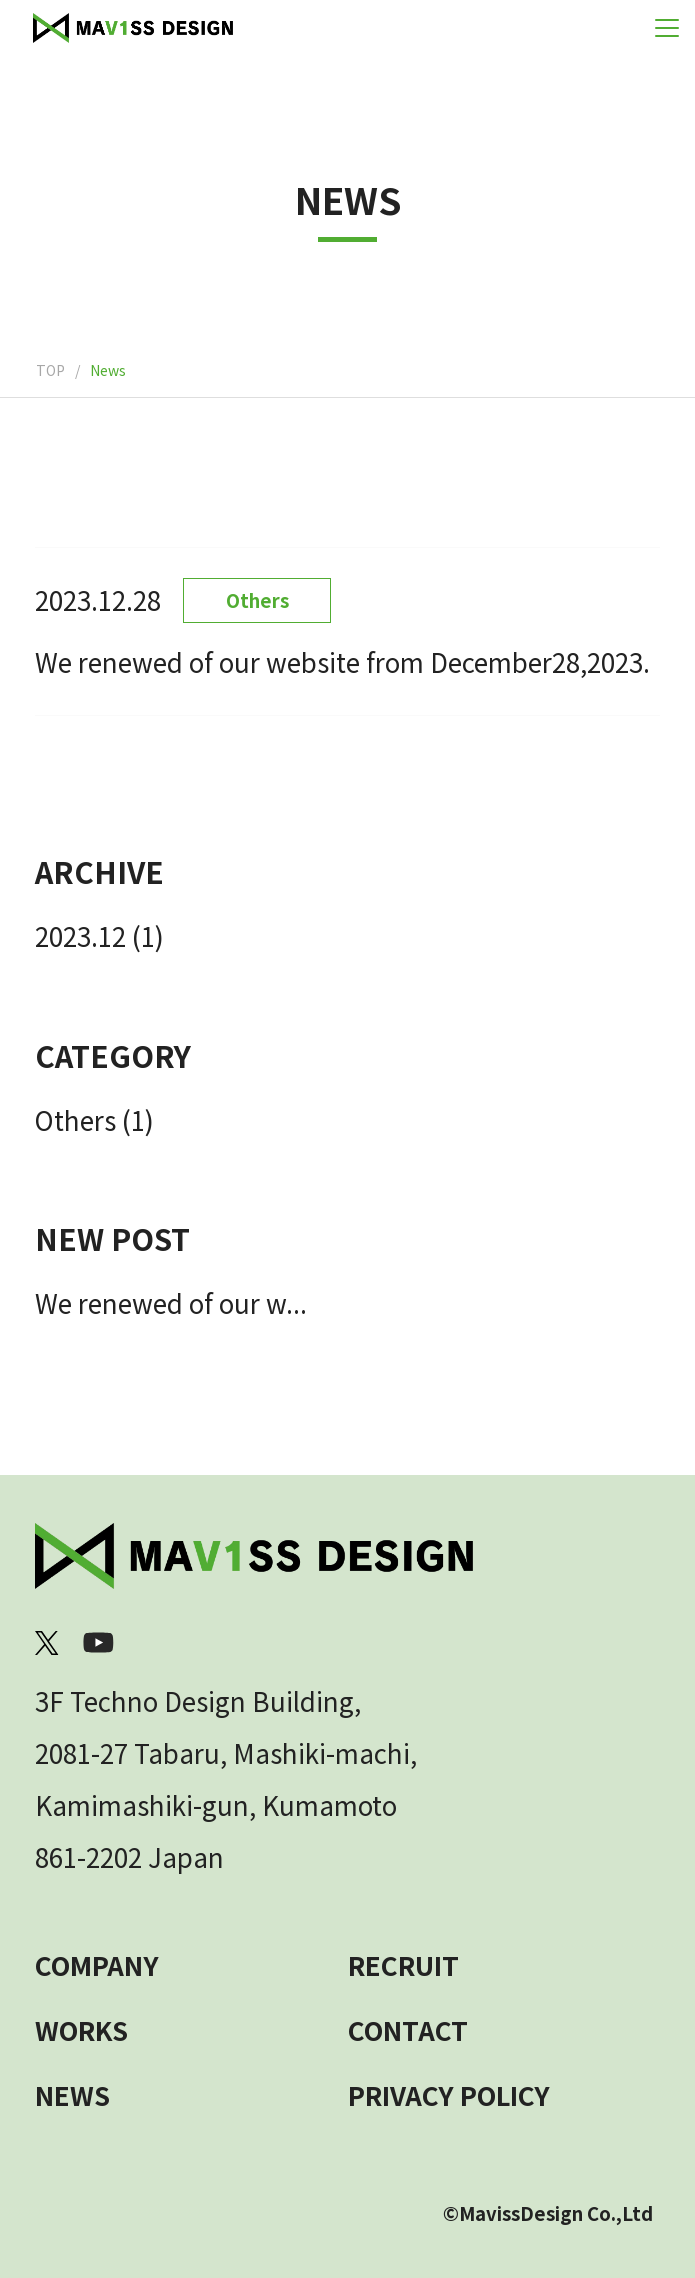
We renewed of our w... (171, 1302)
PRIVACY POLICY (449, 2094)
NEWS (72, 2094)
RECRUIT (403, 1964)
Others (75, 1119)
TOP (50, 370)
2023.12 (80, 935)
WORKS (81, 2029)
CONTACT (408, 2029)
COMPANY (97, 1964)
